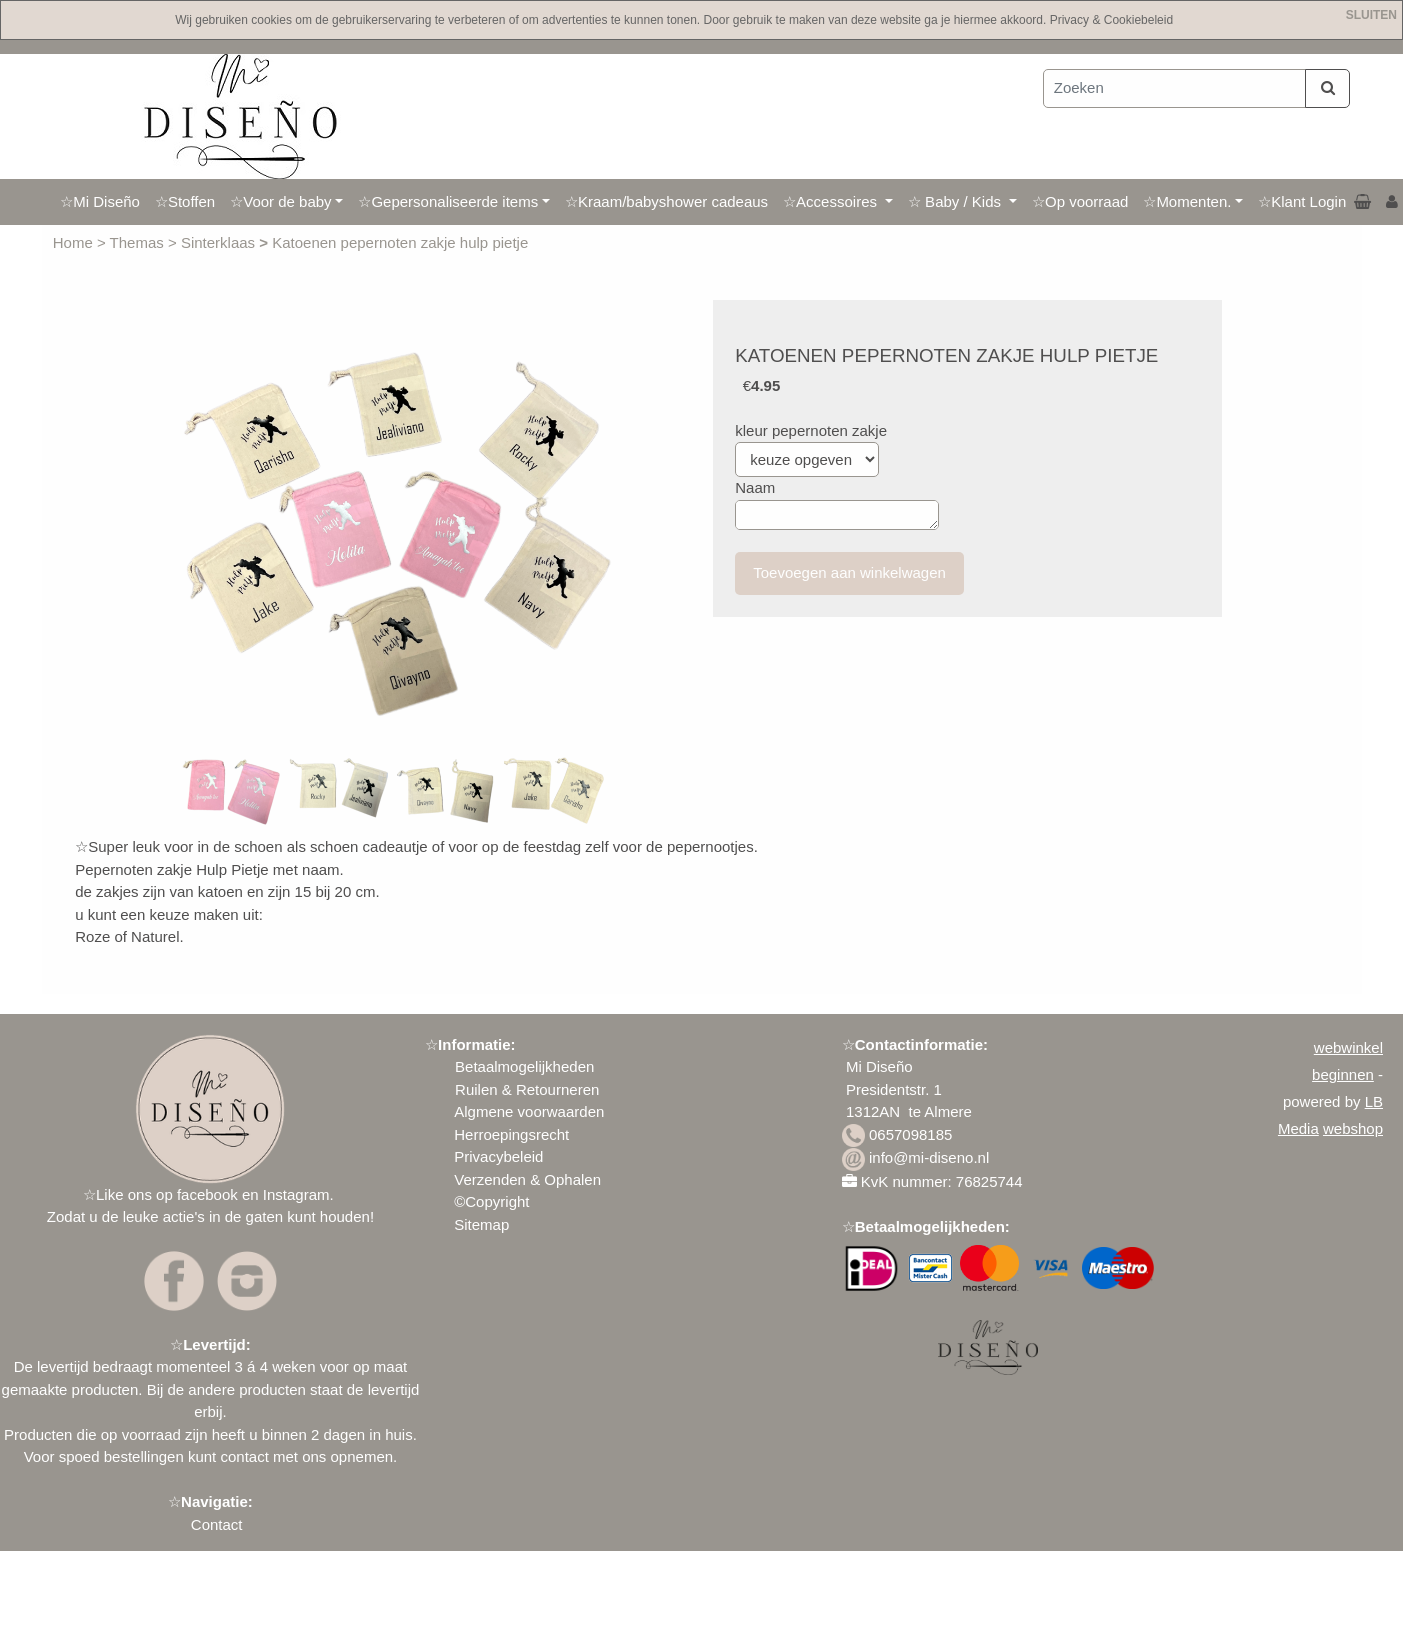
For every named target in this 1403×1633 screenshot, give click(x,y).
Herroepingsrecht (511, 1134)
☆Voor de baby (280, 201)
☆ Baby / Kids (956, 201)
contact (244, 1456)
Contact (217, 1524)
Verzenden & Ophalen (527, 1179)
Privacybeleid (498, 1156)
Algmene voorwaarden (529, 1111)
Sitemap (481, 1224)
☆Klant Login (1302, 201)
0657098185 (910, 1134)
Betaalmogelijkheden (522, 1066)
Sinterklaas (220, 242)
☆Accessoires (832, 201)
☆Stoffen (185, 201)
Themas (139, 242)
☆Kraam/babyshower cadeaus (666, 201)
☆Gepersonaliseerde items (448, 201)
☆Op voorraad (1080, 201)
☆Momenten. (1187, 201)
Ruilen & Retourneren (527, 1089)
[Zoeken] (1174, 88)
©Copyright (491, 1201)
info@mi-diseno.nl (929, 1157)
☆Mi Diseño (100, 201)
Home (75, 242)
